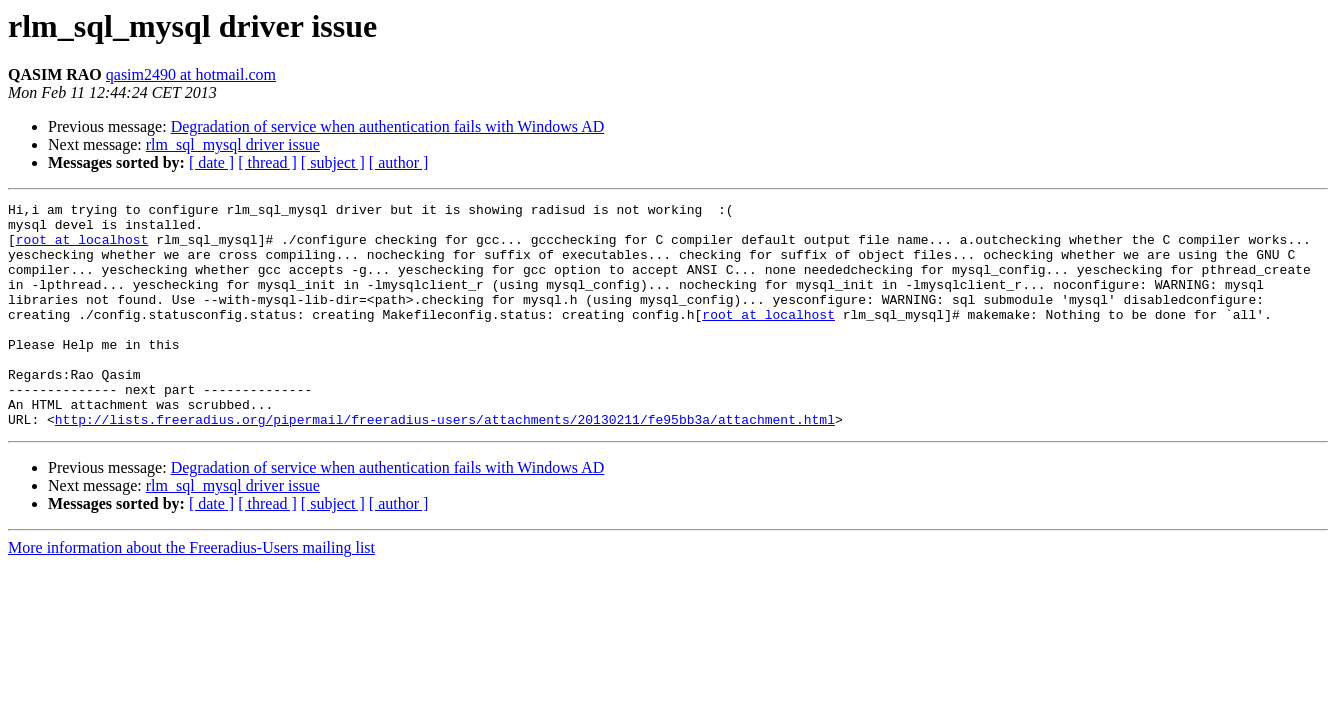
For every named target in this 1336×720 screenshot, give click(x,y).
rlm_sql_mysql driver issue (233, 144)
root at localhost (82, 248)
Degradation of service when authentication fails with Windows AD (388, 126)
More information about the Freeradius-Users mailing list (191, 592)
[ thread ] (267, 162)
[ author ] (399, 162)
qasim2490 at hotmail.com (191, 74)
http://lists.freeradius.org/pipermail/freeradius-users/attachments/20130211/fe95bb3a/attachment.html (445, 464)
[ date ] (211, 162)
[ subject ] (333, 162)
